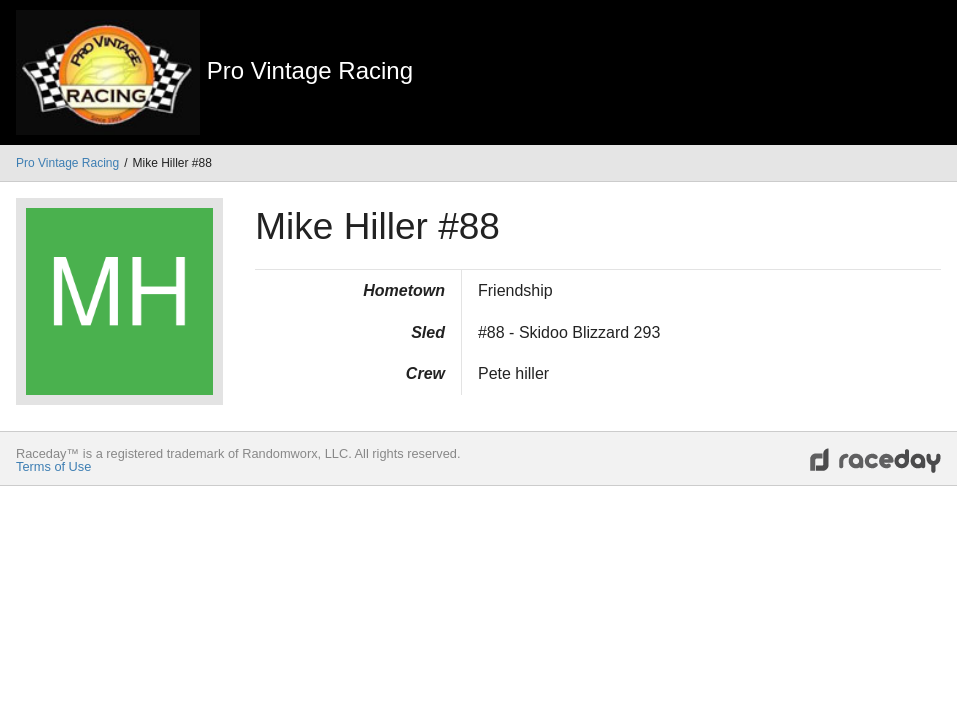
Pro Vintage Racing (67, 163)
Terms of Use (53, 466)
